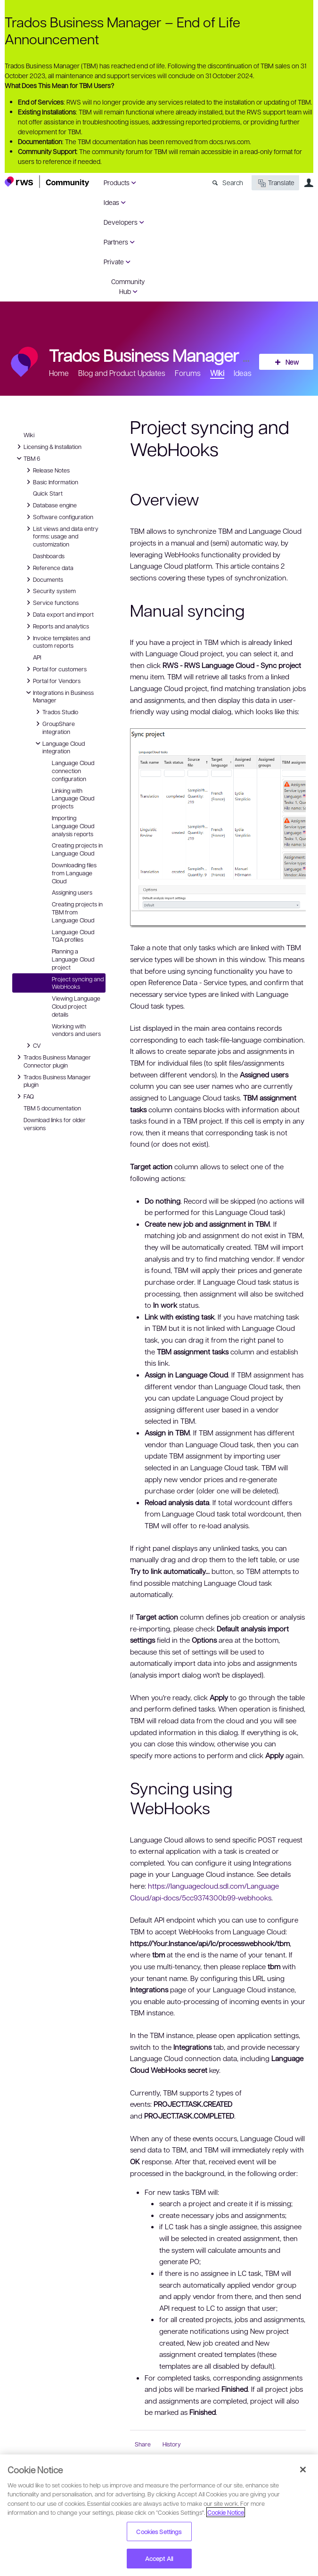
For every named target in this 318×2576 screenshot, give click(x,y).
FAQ (25, 1096)
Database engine (50, 505)
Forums (188, 373)
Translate (275, 183)
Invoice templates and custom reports (57, 641)
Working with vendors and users (76, 1030)
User (308, 182)
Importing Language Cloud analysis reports (73, 826)
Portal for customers (55, 669)
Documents (43, 579)
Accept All (159, 2558)
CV (35, 1045)
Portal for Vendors (52, 680)
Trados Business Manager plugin (52, 1080)
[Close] (303, 2469)
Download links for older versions (55, 1124)
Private (114, 261)
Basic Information (51, 482)
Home (59, 373)
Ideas (111, 202)
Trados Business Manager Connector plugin (52, 1060)
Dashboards (49, 556)
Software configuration (58, 517)
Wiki (217, 373)
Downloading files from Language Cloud (74, 873)
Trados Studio (55, 712)
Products (117, 182)
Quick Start (48, 493)
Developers (121, 222)
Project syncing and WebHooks (78, 983)
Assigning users (72, 892)
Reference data (48, 567)
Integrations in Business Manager (59, 696)
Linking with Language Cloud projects (73, 798)
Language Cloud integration (59, 747)
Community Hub (128, 286)
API (37, 657)
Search (232, 182)
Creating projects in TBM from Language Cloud (77, 912)
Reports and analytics (56, 626)
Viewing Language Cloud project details (76, 1006)
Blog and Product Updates (121, 373)
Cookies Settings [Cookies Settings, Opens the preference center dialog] (158, 2531)
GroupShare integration (54, 727)
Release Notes (47, 470)
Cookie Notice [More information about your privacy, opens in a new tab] (225, 2512)
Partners (116, 241)
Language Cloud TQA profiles (73, 936)
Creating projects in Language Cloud (77, 849)
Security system (50, 590)
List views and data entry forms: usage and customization (61, 536)
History (172, 2444)
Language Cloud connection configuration (73, 771)
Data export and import (59, 614)
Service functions (51, 602)
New (292, 362)
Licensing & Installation (48, 446)
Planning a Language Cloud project (73, 959)
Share (143, 2444)
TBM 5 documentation (52, 1108)
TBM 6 (27, 458)
